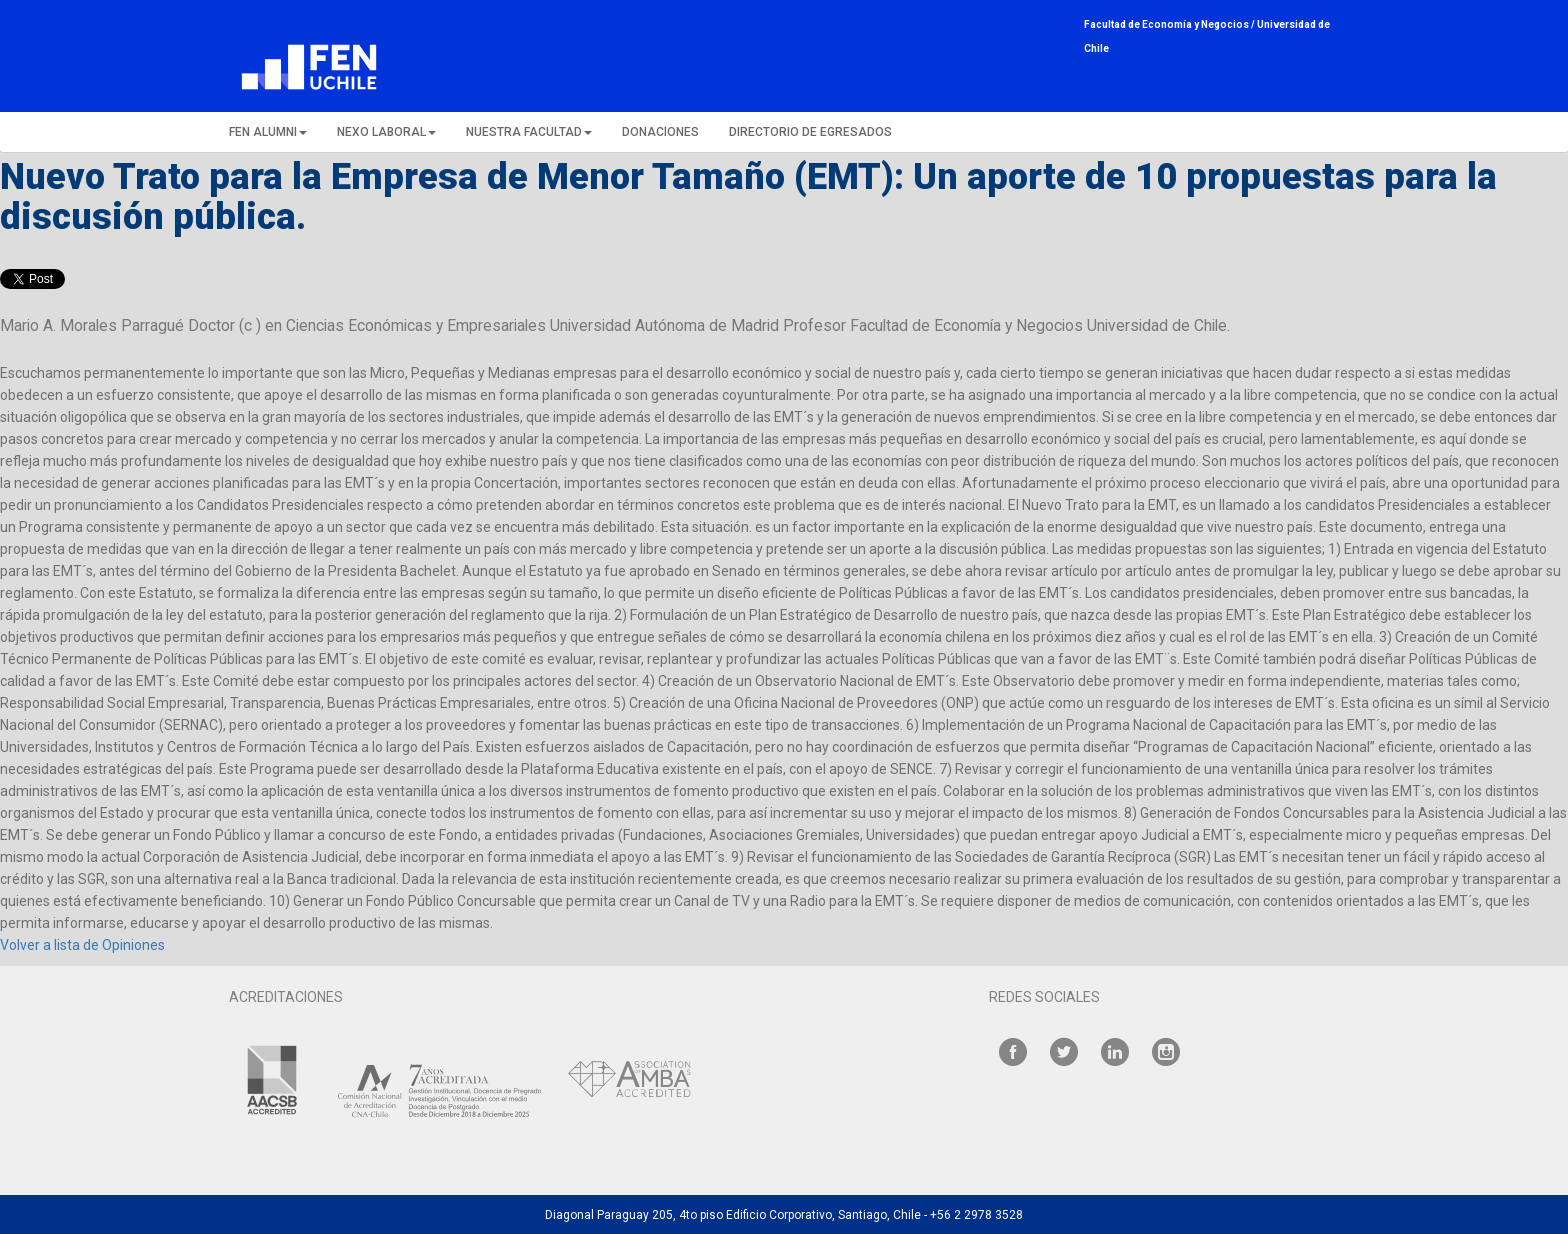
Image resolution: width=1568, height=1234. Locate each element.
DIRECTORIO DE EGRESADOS (810, 132)
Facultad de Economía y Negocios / (1170, 24)
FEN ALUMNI (268, 132)
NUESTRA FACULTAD (529, 132)
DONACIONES (660, 132)
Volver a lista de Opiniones (82, 945)
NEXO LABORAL (386, 132)
